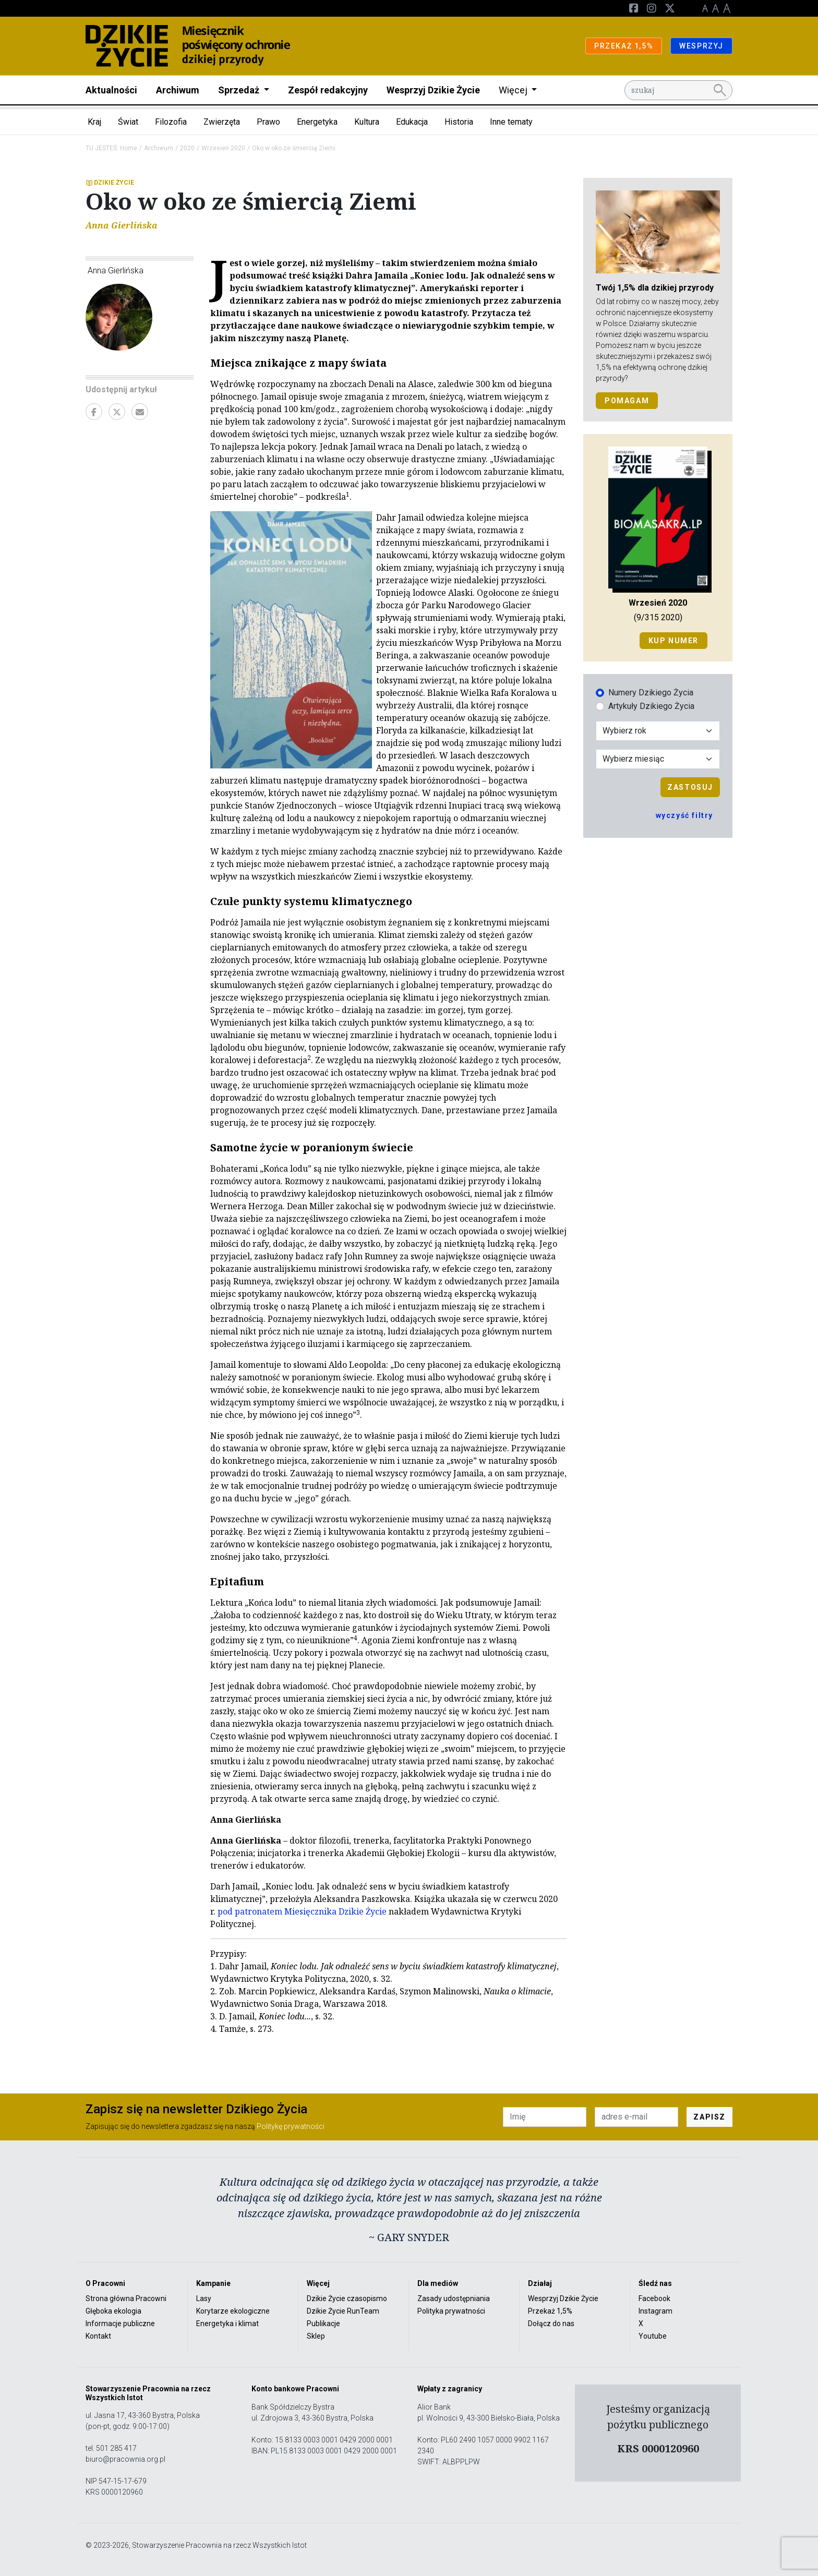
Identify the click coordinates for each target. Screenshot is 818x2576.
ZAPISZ (709, 2117)
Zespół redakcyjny (328, 90)
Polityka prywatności (451, 2311)
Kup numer (673, 640)
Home (128, 148)
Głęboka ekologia (113, 2311)
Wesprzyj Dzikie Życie (433, 90)
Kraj (94, 122)
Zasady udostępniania (453, 2298)
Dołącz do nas (551, 2323)
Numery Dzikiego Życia (650, 692)
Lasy (203, 2298)
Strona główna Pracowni (126, 2298)
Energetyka (317, 122)
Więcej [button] (514, 90)
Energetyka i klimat (227, 2323)
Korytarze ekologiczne (233, 2311)
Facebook (654, 2298)
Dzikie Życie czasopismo (347, 2298)
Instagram (655, 2311)
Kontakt (98, 2336)
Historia (458, 122)
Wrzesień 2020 (223, 148)
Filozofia (171, 122)
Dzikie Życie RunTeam (343, 2311)
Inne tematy (511, 122)
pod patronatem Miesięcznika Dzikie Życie (302, 1911)
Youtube (653, 2336)
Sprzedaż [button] (239, 90)
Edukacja (412, 122)
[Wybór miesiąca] (658, 759)
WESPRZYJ (701, 46)
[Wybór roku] (658, 731)
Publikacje (323, 2323)
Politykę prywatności (290, 2126)
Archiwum (177, 90)
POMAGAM (627, 400)
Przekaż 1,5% (550, 2311)
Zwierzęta (221, 122)
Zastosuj (690, 787)
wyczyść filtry (684, 815)
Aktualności (111, 90)
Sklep (316, 2336)
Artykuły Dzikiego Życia (651, 706)
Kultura (366, 122)
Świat (128, 122)
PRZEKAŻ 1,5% (623, 46)
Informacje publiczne (120, 2323)
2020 (187, 148)
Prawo (268, 122)
